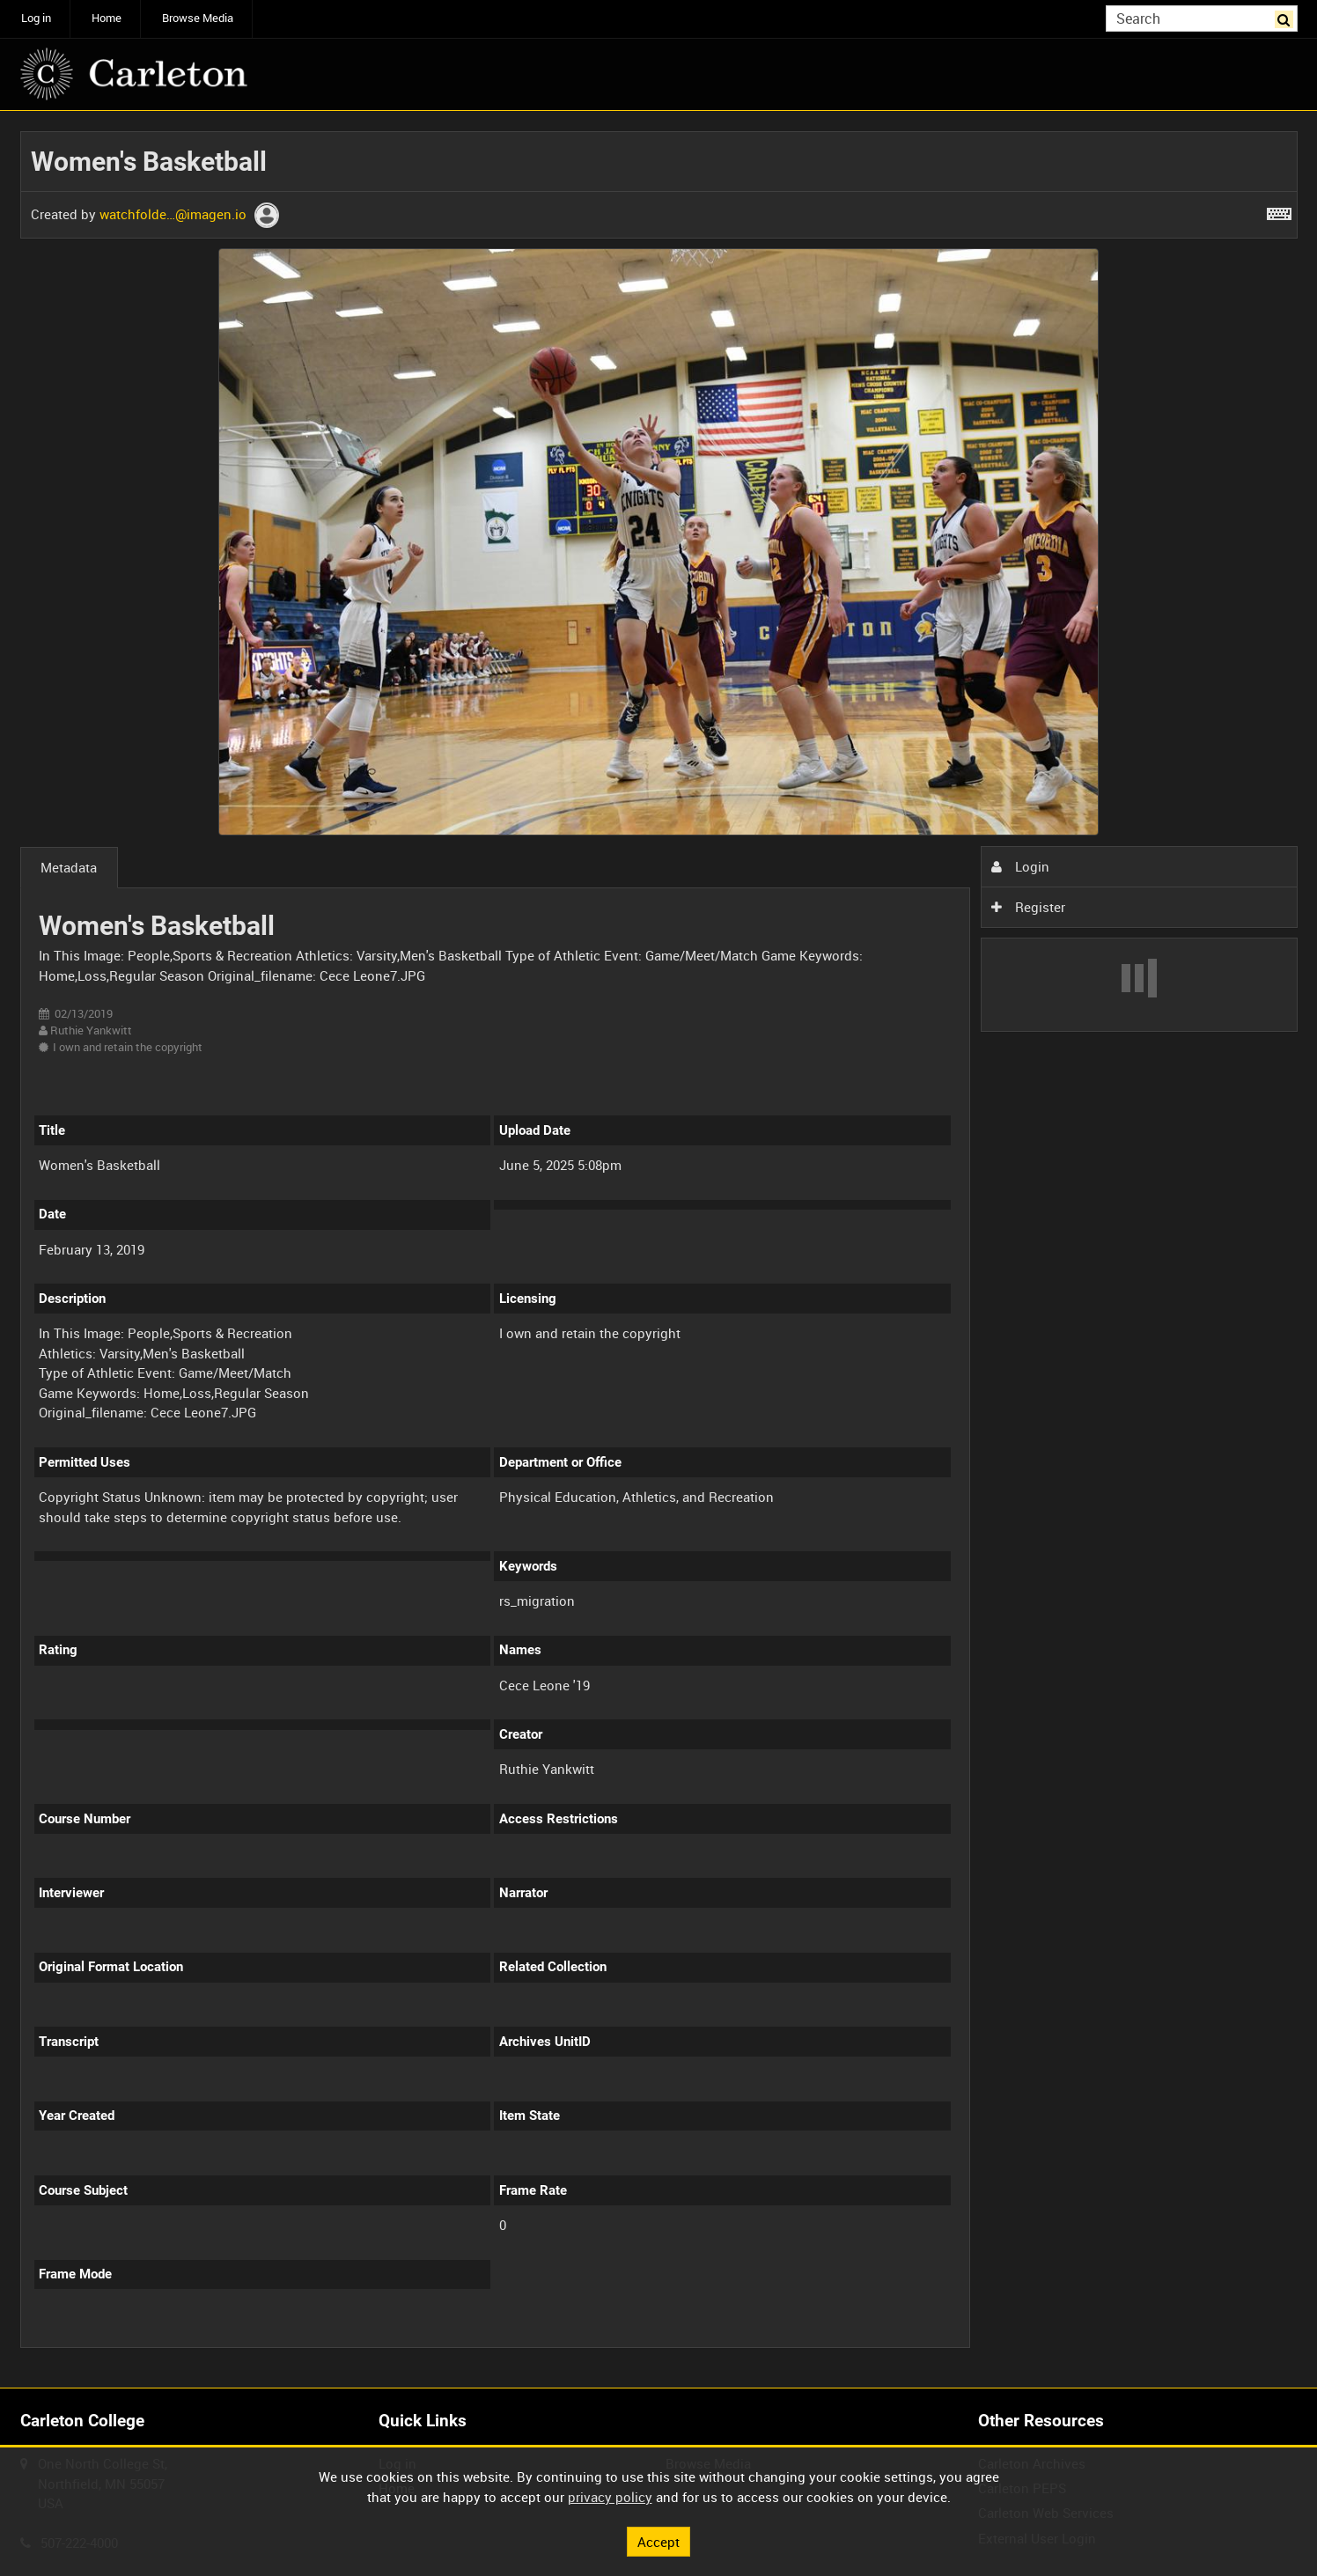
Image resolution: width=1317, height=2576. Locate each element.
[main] (659, 1249)
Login (1020, 866)
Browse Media (197, 18)
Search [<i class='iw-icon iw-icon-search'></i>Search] (1287, 17)
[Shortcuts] (1279, 210)
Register (1028, 907)
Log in (36, 18)
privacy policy (610, 2497)
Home (106, 18)
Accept (658, 2541)
